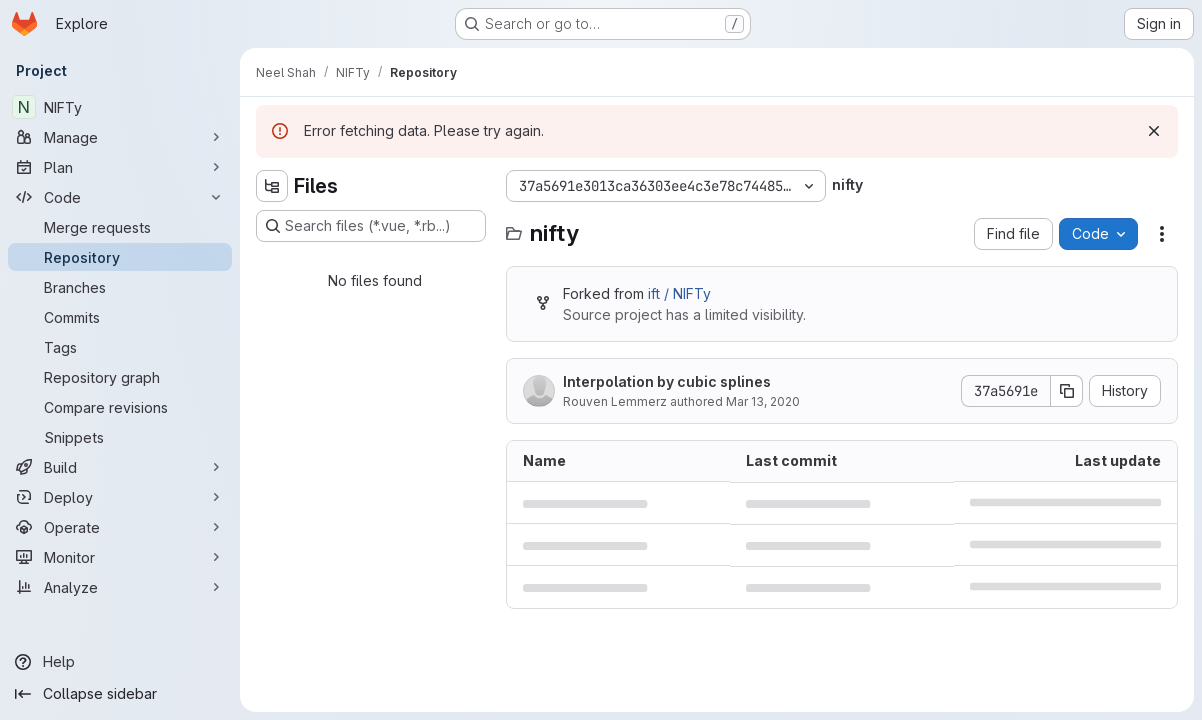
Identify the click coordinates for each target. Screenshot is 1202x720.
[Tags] (120, 347)
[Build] (120, 467)
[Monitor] (120, 557)
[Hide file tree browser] (272, 186)
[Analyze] (120, 587)
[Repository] (120, 257)
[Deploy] (120, 497)
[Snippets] (120, 437)
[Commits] (120, 317)
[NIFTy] (120, 107)
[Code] (120, 197)
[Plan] (120, 167)
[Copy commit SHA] (1067, 391)
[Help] (120, 662)
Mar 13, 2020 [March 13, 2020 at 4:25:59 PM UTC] (763, 401)
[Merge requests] (120, 227)
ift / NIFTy (679, 293)
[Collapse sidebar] (120, 694)
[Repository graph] (120, 377)
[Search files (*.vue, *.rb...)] (371, 226)
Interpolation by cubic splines (667, 381)
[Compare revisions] (120, 407)
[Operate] (120, 527)
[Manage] (120, 137)
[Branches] (120, 287)
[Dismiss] (1154, 131)
